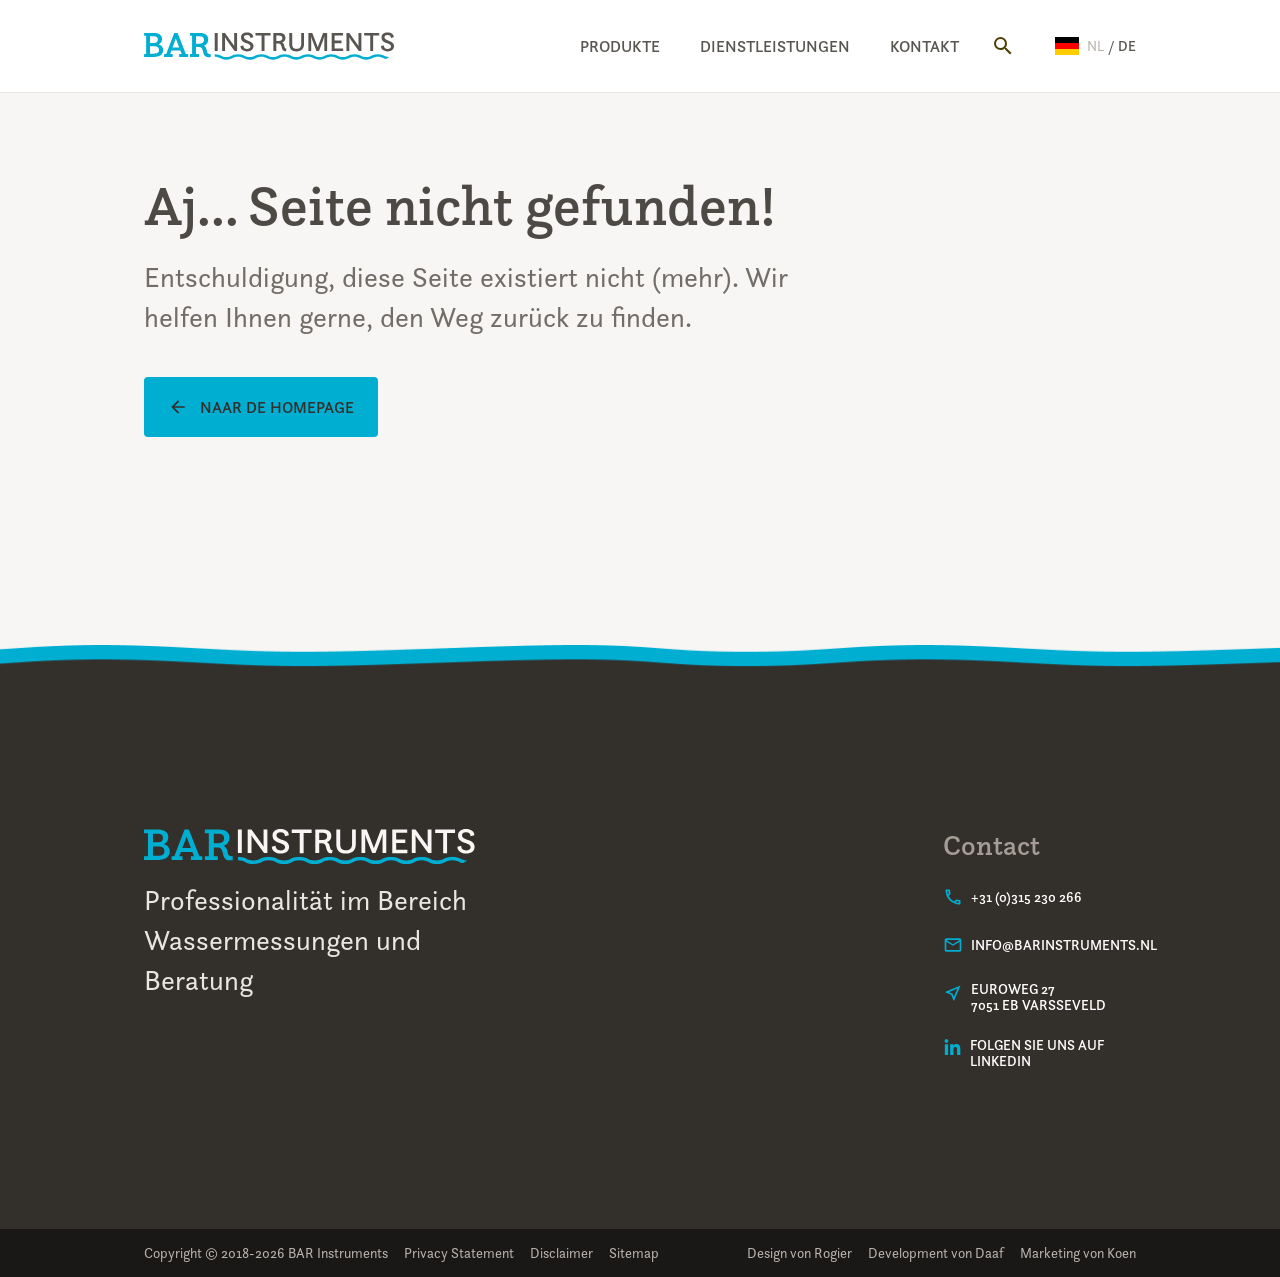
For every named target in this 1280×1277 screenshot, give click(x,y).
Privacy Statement (459, 1252)
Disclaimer (561, 1252)
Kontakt (924, 46)
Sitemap (634, 1252)
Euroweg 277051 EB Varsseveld (1038, 997)
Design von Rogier (799, 1252)
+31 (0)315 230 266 (1026, 897)
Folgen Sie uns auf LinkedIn (1037, 1053)
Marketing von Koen (1078, 1252)
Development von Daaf (936, 1252)
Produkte (620, 46)
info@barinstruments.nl (1064, 945)
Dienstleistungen (775, 46)
